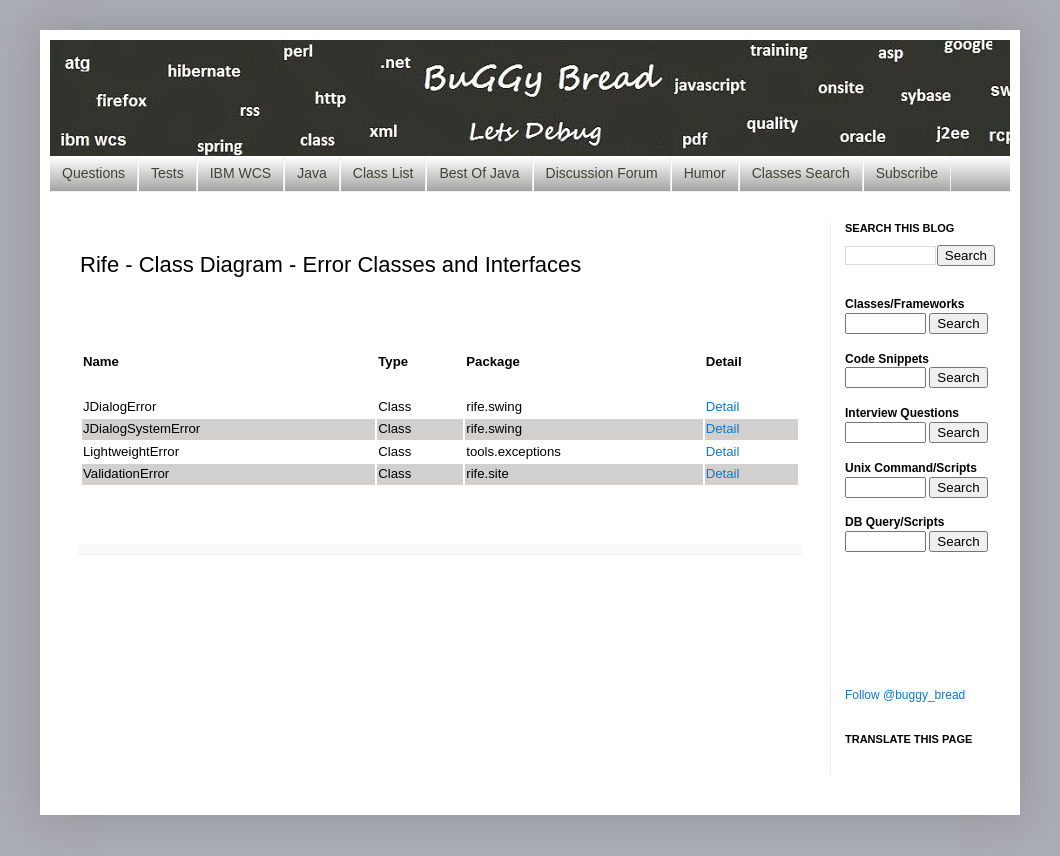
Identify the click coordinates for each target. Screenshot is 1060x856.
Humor (705, 173)
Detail (723, 406)
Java (312, 173)
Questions (93, 173)
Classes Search (801, 173)
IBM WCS (240, 173)
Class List (383, 173)
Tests (167, 173)
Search (958, 323)
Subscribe (907, 173)
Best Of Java (479, 173)
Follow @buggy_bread (905, 695)
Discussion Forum (602, 173)
